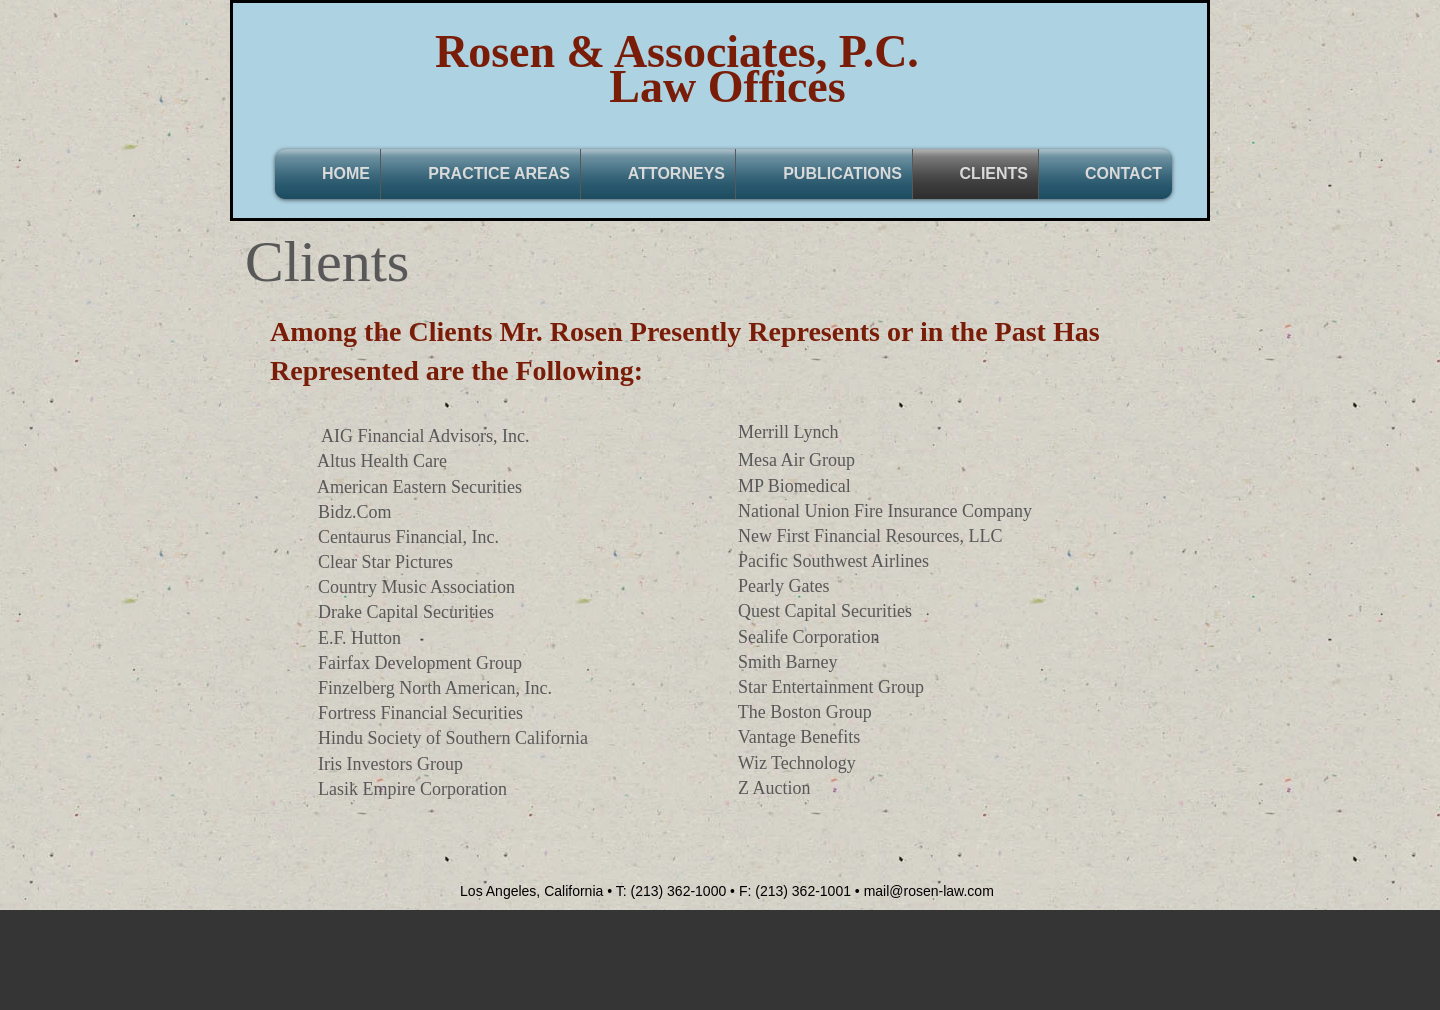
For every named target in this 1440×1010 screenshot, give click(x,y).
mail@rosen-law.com (929, 891)
